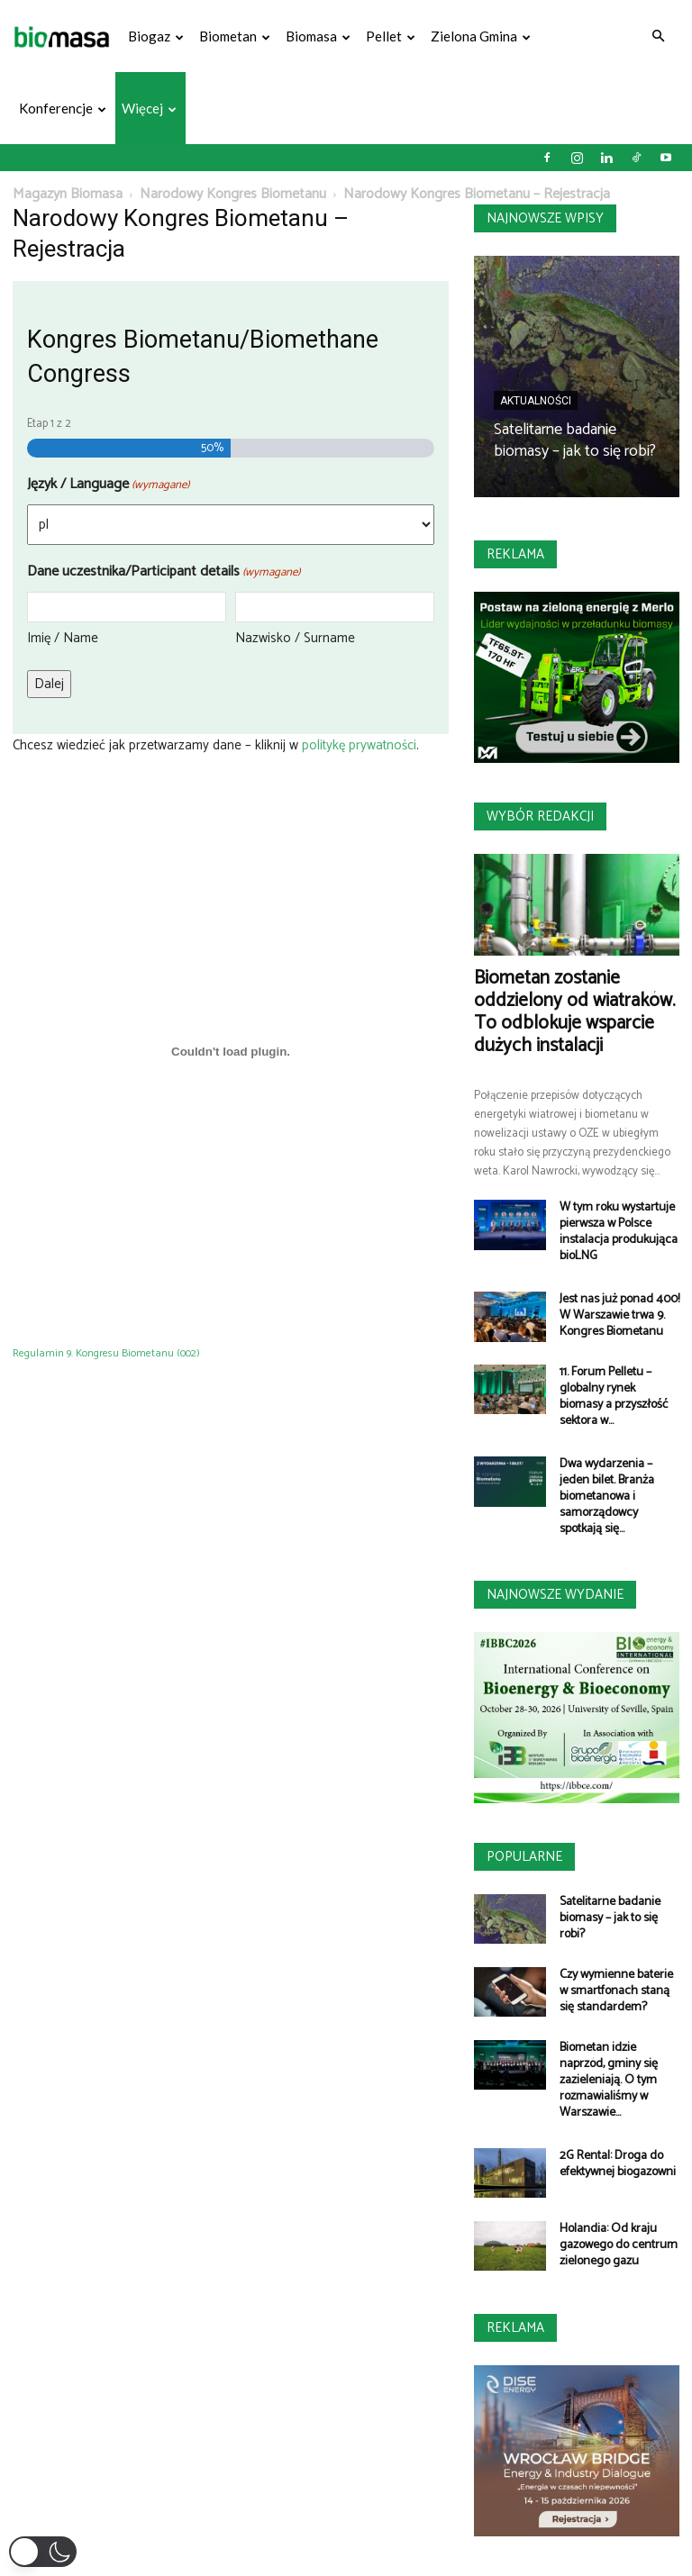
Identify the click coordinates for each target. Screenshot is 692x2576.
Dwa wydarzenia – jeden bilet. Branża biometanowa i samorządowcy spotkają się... (607, 1496)
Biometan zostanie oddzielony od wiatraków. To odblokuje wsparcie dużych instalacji (574, 1012)
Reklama (515, 554)
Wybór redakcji (540, 816)
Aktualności (535, 401)
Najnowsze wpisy (545, 218)
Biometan (234, 36)
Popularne (524, 1857)
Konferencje (62, 108)
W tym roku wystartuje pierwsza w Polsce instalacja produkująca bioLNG (619, 1231)
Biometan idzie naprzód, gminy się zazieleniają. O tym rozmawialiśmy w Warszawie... (609, 2080)
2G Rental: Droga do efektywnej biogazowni (618, 2163)
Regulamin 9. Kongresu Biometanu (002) (106, 1353)
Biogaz (156, 36)
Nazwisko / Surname (295, 638)
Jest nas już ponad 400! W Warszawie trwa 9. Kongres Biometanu (619, 1315)
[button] (657, 36)
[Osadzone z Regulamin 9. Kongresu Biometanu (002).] (231, 1051)
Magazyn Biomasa (68, 194)
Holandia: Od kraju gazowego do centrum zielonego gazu (619, 2245)
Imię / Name (62, 638)
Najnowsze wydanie (555, 1594)
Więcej (149, 108)
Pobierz (235, 1353)
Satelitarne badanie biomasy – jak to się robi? (575, 440)
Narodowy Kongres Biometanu (233, 194)
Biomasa (318, 36)
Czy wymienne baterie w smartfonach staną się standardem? (616, 1991)
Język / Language (108, 484)
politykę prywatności (357, 745)
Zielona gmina (481, 36)
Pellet (390, 36)
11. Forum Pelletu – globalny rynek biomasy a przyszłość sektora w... (614, 1396)
